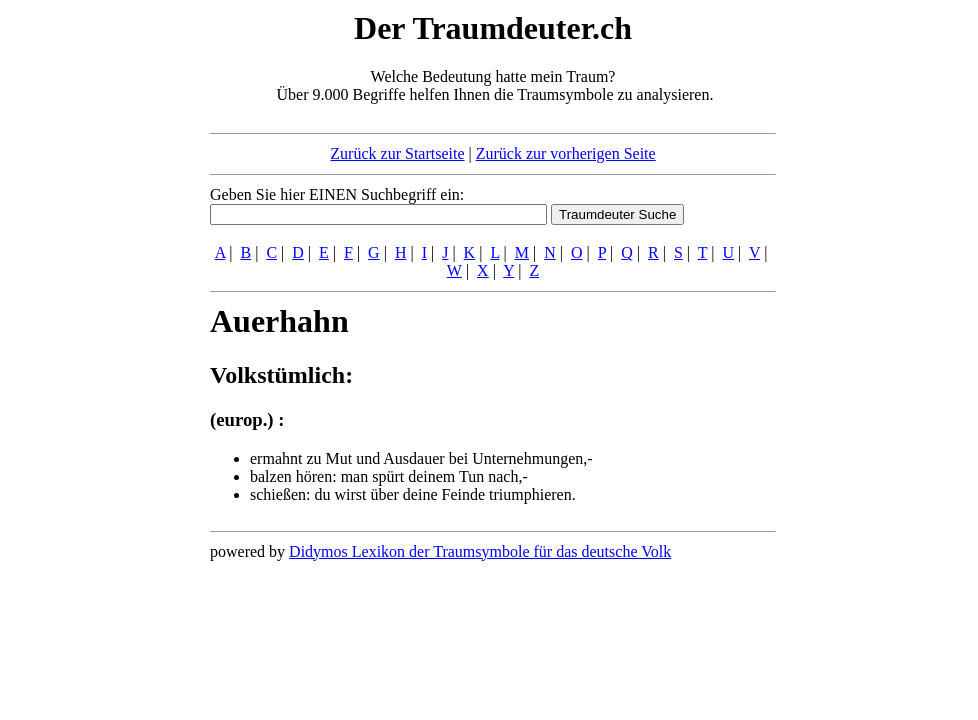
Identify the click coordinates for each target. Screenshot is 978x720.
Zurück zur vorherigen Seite (566, 153)
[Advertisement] (88, 308)
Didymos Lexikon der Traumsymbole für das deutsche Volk (480, 551)
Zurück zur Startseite (397, 153)
